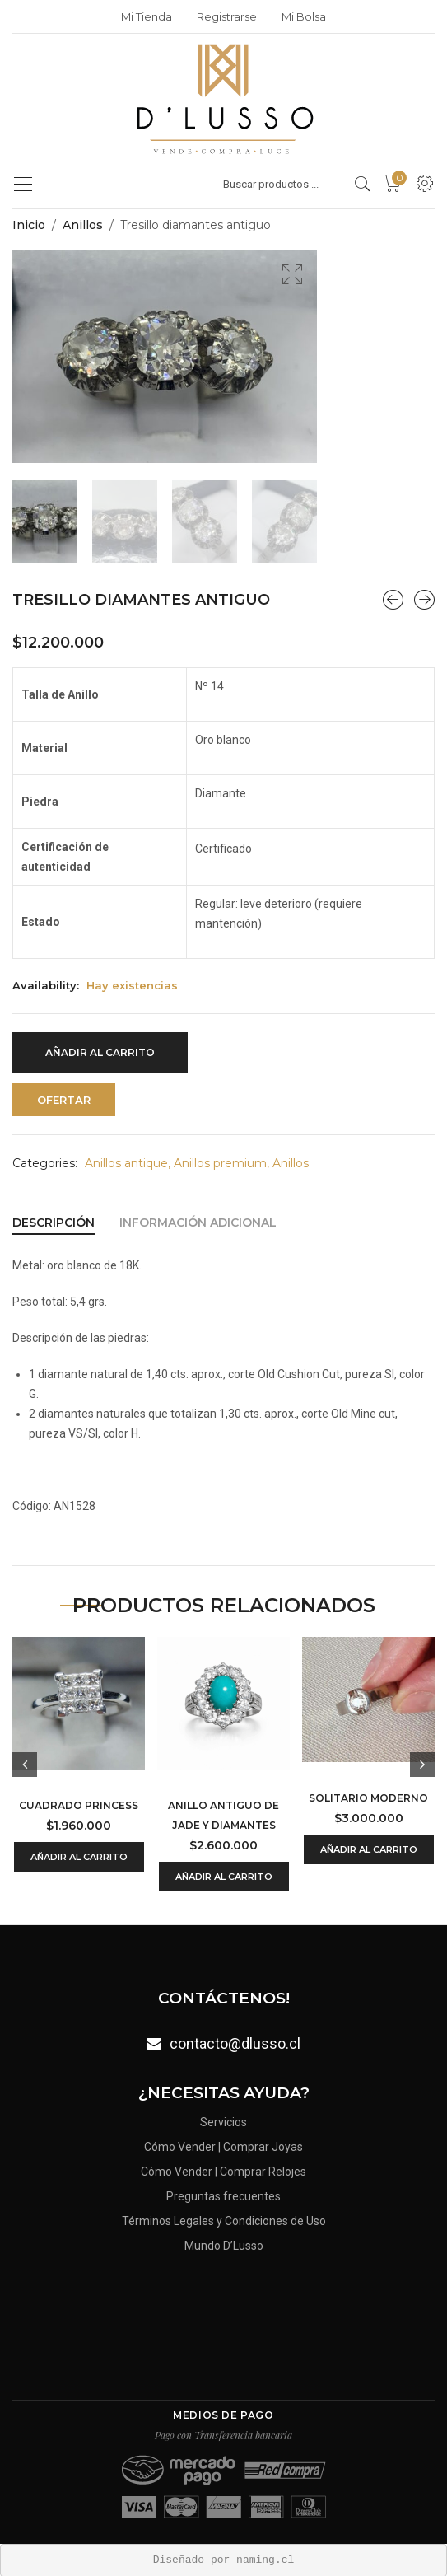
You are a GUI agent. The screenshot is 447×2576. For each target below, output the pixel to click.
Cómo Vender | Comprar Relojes (223, 2170)
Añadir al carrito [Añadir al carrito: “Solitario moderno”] (368, 1848)
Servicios (223, 2119)
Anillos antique (126, 1162)
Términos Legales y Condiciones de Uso (224, 2222)
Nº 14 (209, 685)
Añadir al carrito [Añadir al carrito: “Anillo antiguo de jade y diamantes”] (223, 1876)
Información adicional (198, 1221)
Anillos (83, 224)
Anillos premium (220, 1162)
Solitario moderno (368, 1797)
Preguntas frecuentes (223, 2196)
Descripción (53, 1221)
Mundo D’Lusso (224, 2248)
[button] (292, 274)
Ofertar (64, 1099)
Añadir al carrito (100, 1051)
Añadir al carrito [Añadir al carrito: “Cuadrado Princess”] (79, 1856)
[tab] (53, 1221)
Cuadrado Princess (78, 1804)
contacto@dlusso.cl (235, 2043)
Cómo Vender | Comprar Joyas (223, 2145)
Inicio (28, 224)
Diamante (220, 792)
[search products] (362, 183)
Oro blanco (223, 739)
